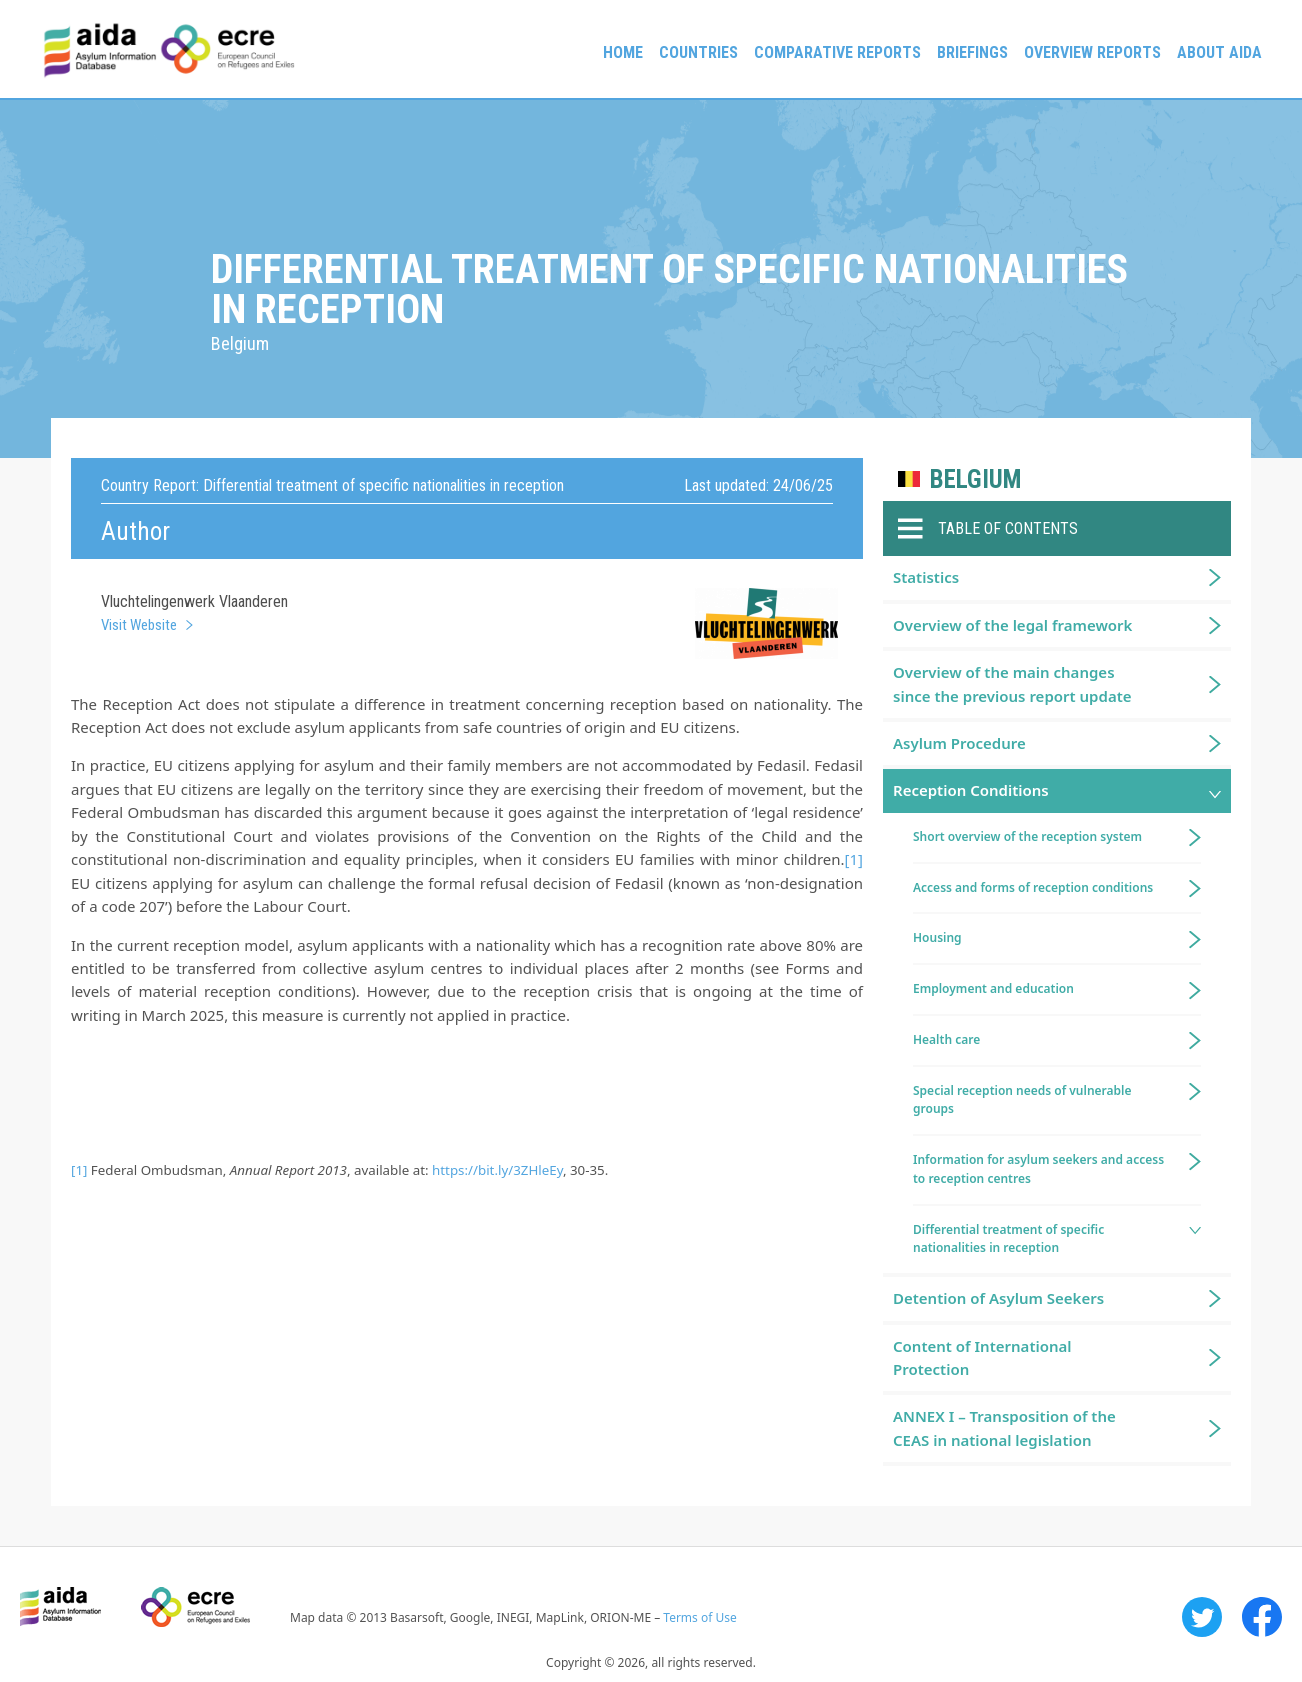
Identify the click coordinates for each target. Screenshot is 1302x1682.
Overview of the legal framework (1012, 625)
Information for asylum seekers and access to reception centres (1038, 1169)
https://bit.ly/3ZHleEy (497, 1170)
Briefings (972, 52)
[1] (854, 859)
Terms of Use (699, 1617)
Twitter (1202, 1617)
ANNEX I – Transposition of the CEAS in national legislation (1004, 1427)
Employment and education (993, 988)
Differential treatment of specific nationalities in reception (1008, 1239)
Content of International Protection (982, 1357)
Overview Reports (1092, 52)
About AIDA (1219, 52)
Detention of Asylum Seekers (998, 1298)
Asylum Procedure (959, 743)
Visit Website (139, 625)
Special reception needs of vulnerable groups (1022, 1100)
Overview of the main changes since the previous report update (1012, 683)
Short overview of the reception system (1027, 836)
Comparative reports (837, 52)
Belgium (975, 479)
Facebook (1262, 1617)
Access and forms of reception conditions (1033, 887)
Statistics (926, 577)
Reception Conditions (971, 790)
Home (623, 52)
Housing (937, 937)
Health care (946, 1039)
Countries (698, 52)
